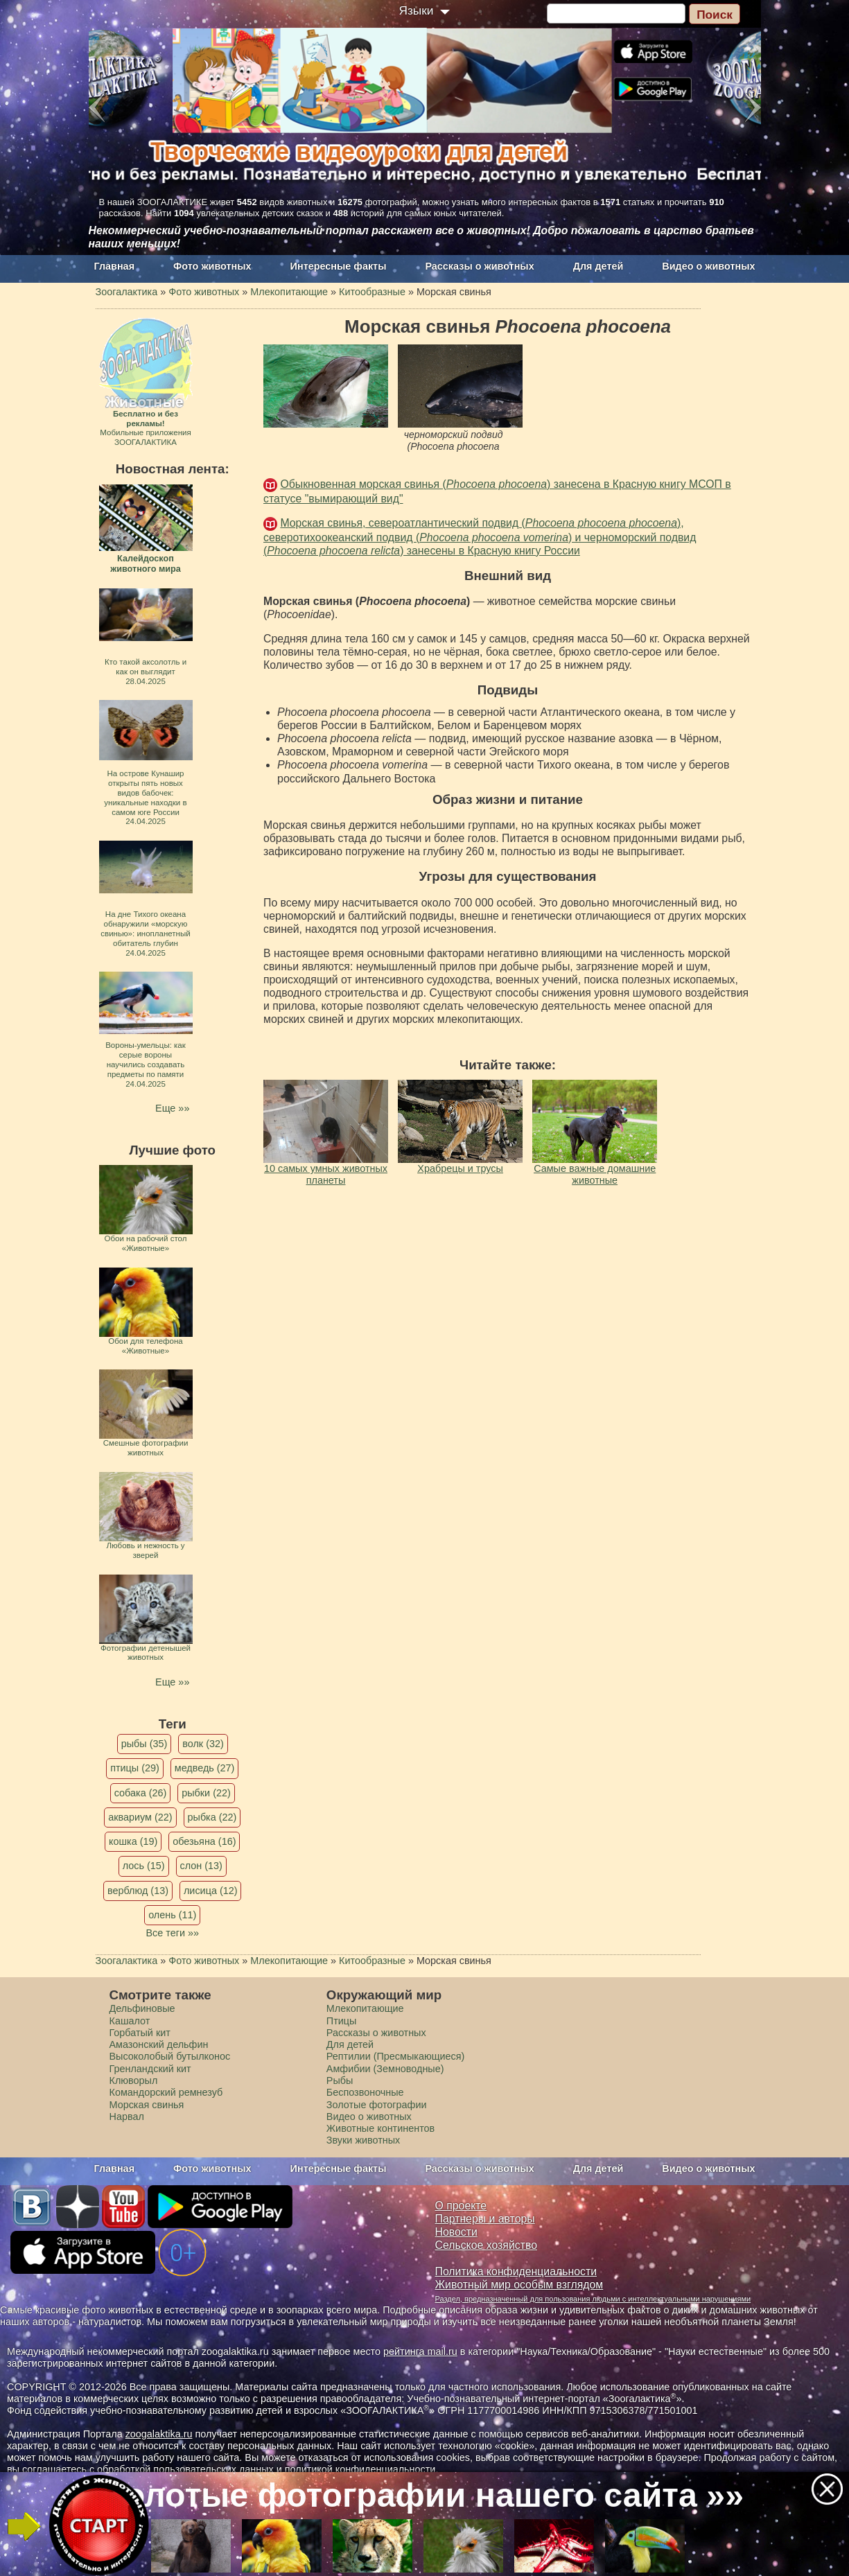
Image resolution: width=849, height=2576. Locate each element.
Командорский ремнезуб (166, 2092)
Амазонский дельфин (159, 2044)
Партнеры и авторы (485, 2219)
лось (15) (144, 1865)
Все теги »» (172, 1932)
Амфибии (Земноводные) (385, 2068)
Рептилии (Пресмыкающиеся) (395, 2056)
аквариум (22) (140, 1817)
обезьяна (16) (204, 1841)
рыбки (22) (206, 1792)
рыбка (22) (212, 1817)
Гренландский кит (150, 2068)
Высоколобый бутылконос (170, 2056)
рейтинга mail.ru (420, 2351)
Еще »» (172, 1108)
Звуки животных (363, 2140)
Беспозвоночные (365, 2092)
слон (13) (201, 1865)
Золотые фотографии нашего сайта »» (423, 2495)
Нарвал (127, 2116)
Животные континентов (380, 2128)
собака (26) (140, 1792)
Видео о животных (708, 266)
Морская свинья (147, 2104)
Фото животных (212, 266)
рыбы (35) (144, 1743)
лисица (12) (211, 1890)
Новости (456, 2232)
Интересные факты (338, 266)
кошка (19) (133, 1841)
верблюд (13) (137, 1890)
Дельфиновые (142, 2008)
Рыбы (339, 2080)
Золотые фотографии (376, 2104)
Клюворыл (134, 2080)
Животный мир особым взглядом (519, 2284)
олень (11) (172, 1914)
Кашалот (130, 2020)
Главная (114, 266)
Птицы (341, 2020)
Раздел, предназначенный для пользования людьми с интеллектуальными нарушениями (593, 2299)
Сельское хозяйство (486, 2245)
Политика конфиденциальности (516, 2271)
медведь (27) (205, 1767)
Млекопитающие (365, 2008)
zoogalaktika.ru (159, 2433)
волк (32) (202, 1743)
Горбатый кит (140, 2032)
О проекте (461, 2205)
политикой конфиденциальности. (362, 2469)
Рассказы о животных (479, 266)
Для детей (598, 266)
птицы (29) (134, 1767)
